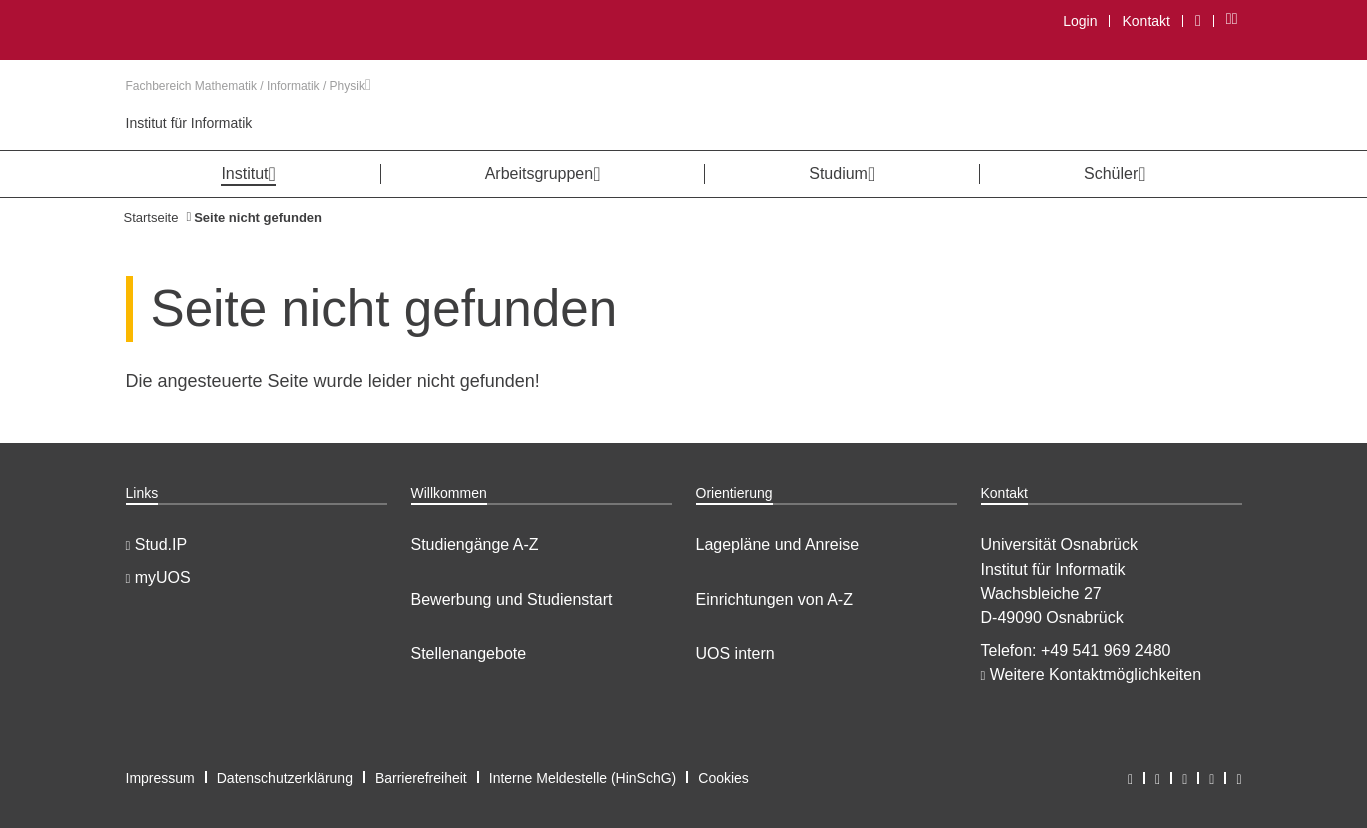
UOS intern (735, 653)
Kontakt (1145, 21)
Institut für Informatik (189, 123)
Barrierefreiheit (421, 778)
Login (1080, 21)
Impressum (160, 778)
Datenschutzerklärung (285, 778)
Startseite (151, 217)
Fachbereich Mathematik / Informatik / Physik (248, 86)
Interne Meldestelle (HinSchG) (583, 778)
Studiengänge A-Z (475, 544)
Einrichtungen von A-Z (774, 599)
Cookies (723, 778)
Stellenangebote (469, 653)
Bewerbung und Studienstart (512, 599)
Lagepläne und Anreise (778, 544)
